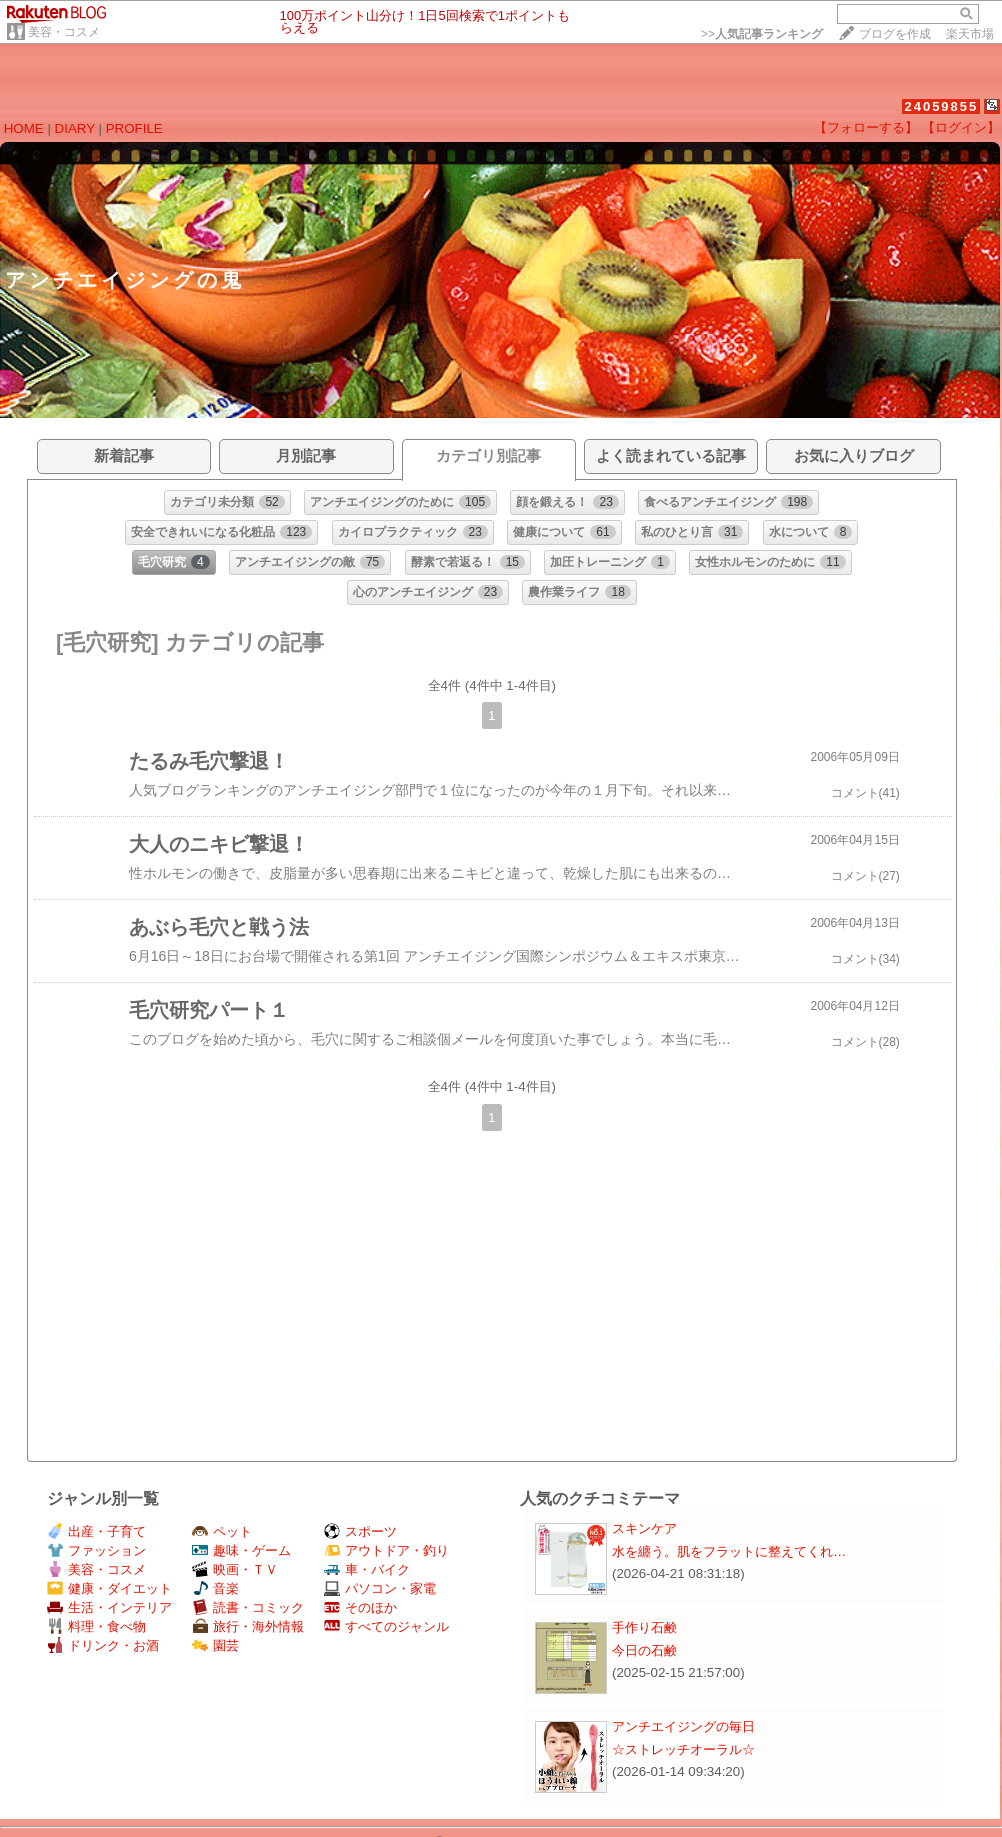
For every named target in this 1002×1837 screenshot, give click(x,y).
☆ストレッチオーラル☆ (683, 1749)
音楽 (215, 1588)
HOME (24, 128)
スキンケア (644, 1528)
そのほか (360, 1607)
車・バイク (367, 1569)
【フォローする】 (866, 127)
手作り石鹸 (644, 1627)
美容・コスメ (64, 32)
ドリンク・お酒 (103, 1645)
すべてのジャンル (386, 1626)
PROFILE (134, 128)
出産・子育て (96, 1531)
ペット (222, 1531)
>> (762, 34)
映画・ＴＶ (235, 1569)
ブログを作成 (895, 34)
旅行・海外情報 (248, 1626)
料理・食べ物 (96, 1626)
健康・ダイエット (109, 1588)
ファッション (96, 1550)
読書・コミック (248, 1607)
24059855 (941, 106)
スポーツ (360, 1531)
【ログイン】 (961, 127)
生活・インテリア (109, 1607)
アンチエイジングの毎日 (683, 1726)
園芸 (215, 1645)
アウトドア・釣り (386, 1550)
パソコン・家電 (380, 1588)
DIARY (75, 128)
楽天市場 (970, 34)
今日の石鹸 (644, 1650)
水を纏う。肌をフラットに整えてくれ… (729, 1551)
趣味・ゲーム (241, 1550)
